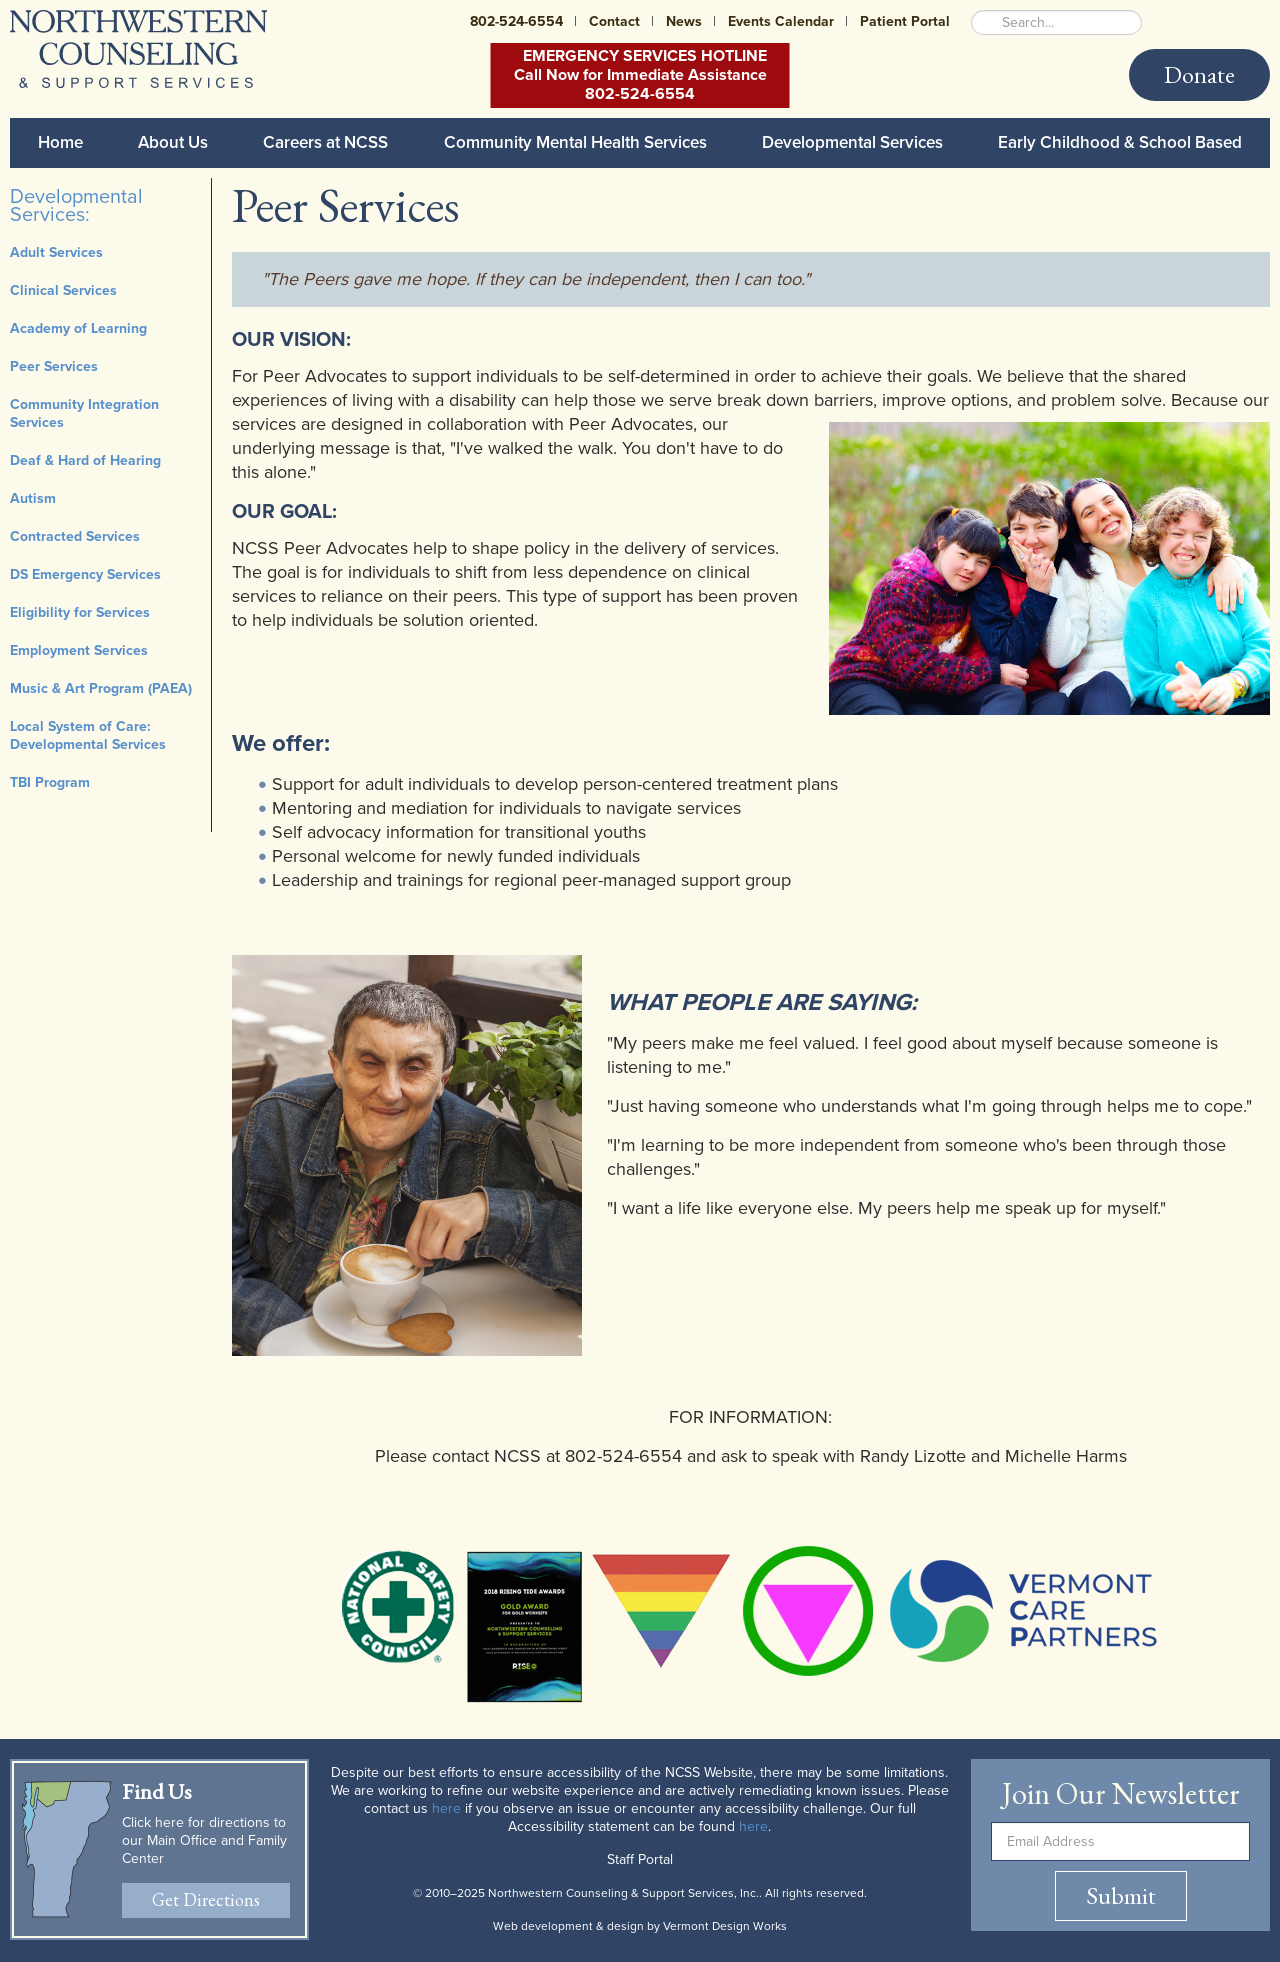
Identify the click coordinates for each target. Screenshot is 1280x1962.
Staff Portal (640, 1859)
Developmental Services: (76, 206)
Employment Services (79, 650)
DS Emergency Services (85, 574)
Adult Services (56, 252)
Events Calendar (781, 21)
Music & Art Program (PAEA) (101, 688)
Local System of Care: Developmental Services (88, 735)
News (684, 21)
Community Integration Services (84, 413)
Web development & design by (640, 1926)
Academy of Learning (78, 328)
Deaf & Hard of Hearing (85, 460)
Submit (1121, 1895)
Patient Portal (905, 21)
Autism (33, 498)
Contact (614, 21)
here (446, 1808)
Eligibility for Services (80, 612)
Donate (1199, 74)
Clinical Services (63, 290)
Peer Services (54, 366)
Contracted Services (75, 536)
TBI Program (50, 782)
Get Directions (206, 1899)
